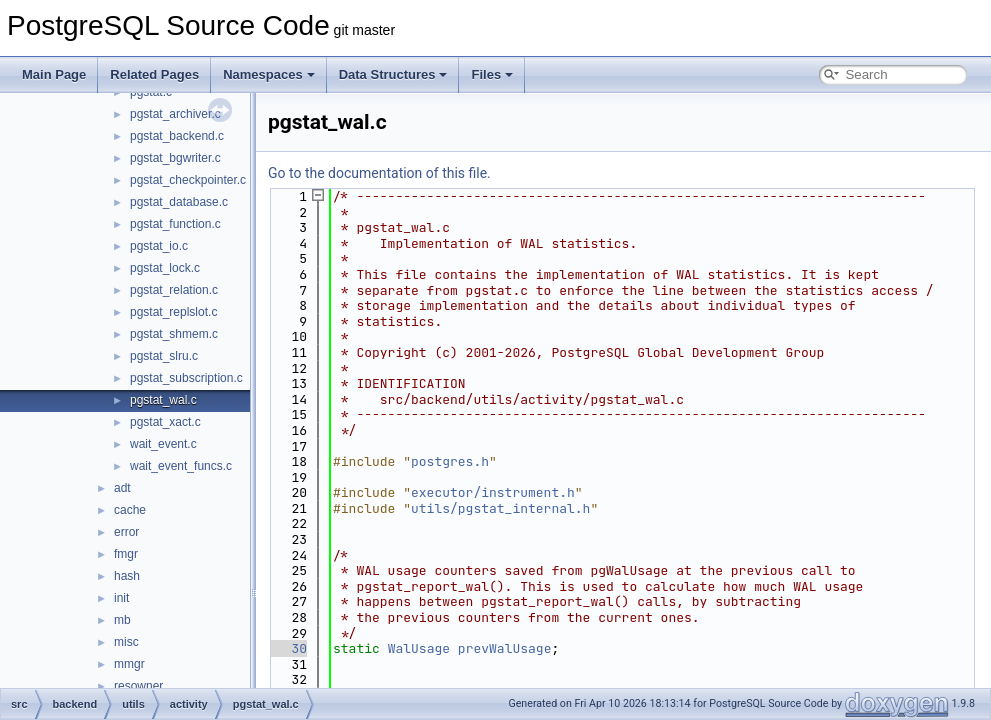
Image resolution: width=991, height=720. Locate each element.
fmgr (126, 554)
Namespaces (269, 74)
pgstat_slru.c (164, 356)
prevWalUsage (505, 648)
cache (130, 510)
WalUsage (419, 648)
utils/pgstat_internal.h (500, 508)
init (121, 598)
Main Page (54, 74)
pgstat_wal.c (163, 400)
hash (127, 576)
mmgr (129, 664)
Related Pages (154, 74)
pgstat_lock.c (165, 268)
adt (122, 488)
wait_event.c (163, 444)
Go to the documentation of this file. (379, 173)
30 (287, 648)
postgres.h (450, 461)
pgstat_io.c (159, 246)
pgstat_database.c (179, 202)
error (126, 532)
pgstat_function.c (175, 224)
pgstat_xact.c (165, 422)
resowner (138, 686)
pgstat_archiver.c (175, 114)
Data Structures (393, 74)
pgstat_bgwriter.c (175, 158)
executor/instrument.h (493, 492)
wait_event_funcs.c (181, 466)
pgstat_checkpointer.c (188, 180)
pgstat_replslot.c (173, 312)
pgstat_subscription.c (186, 378)
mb (122, 620)
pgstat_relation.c (174, 290)
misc (126, 642)
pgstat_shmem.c (174, 334)
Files (492, 74)
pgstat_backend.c (177, 136)
